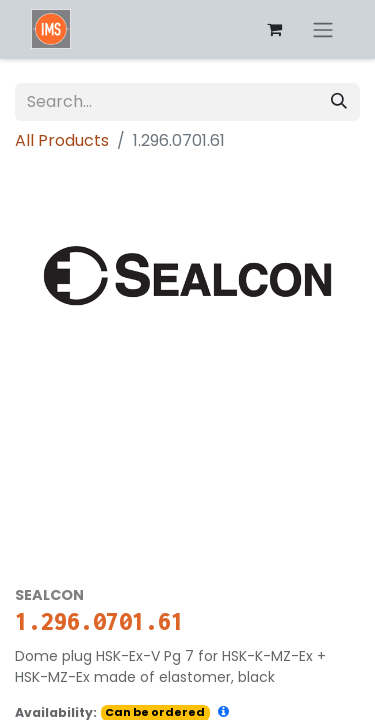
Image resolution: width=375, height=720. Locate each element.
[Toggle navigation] (323, 29)
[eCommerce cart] (274, 29)
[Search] (339, 102)
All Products (62, 140)
